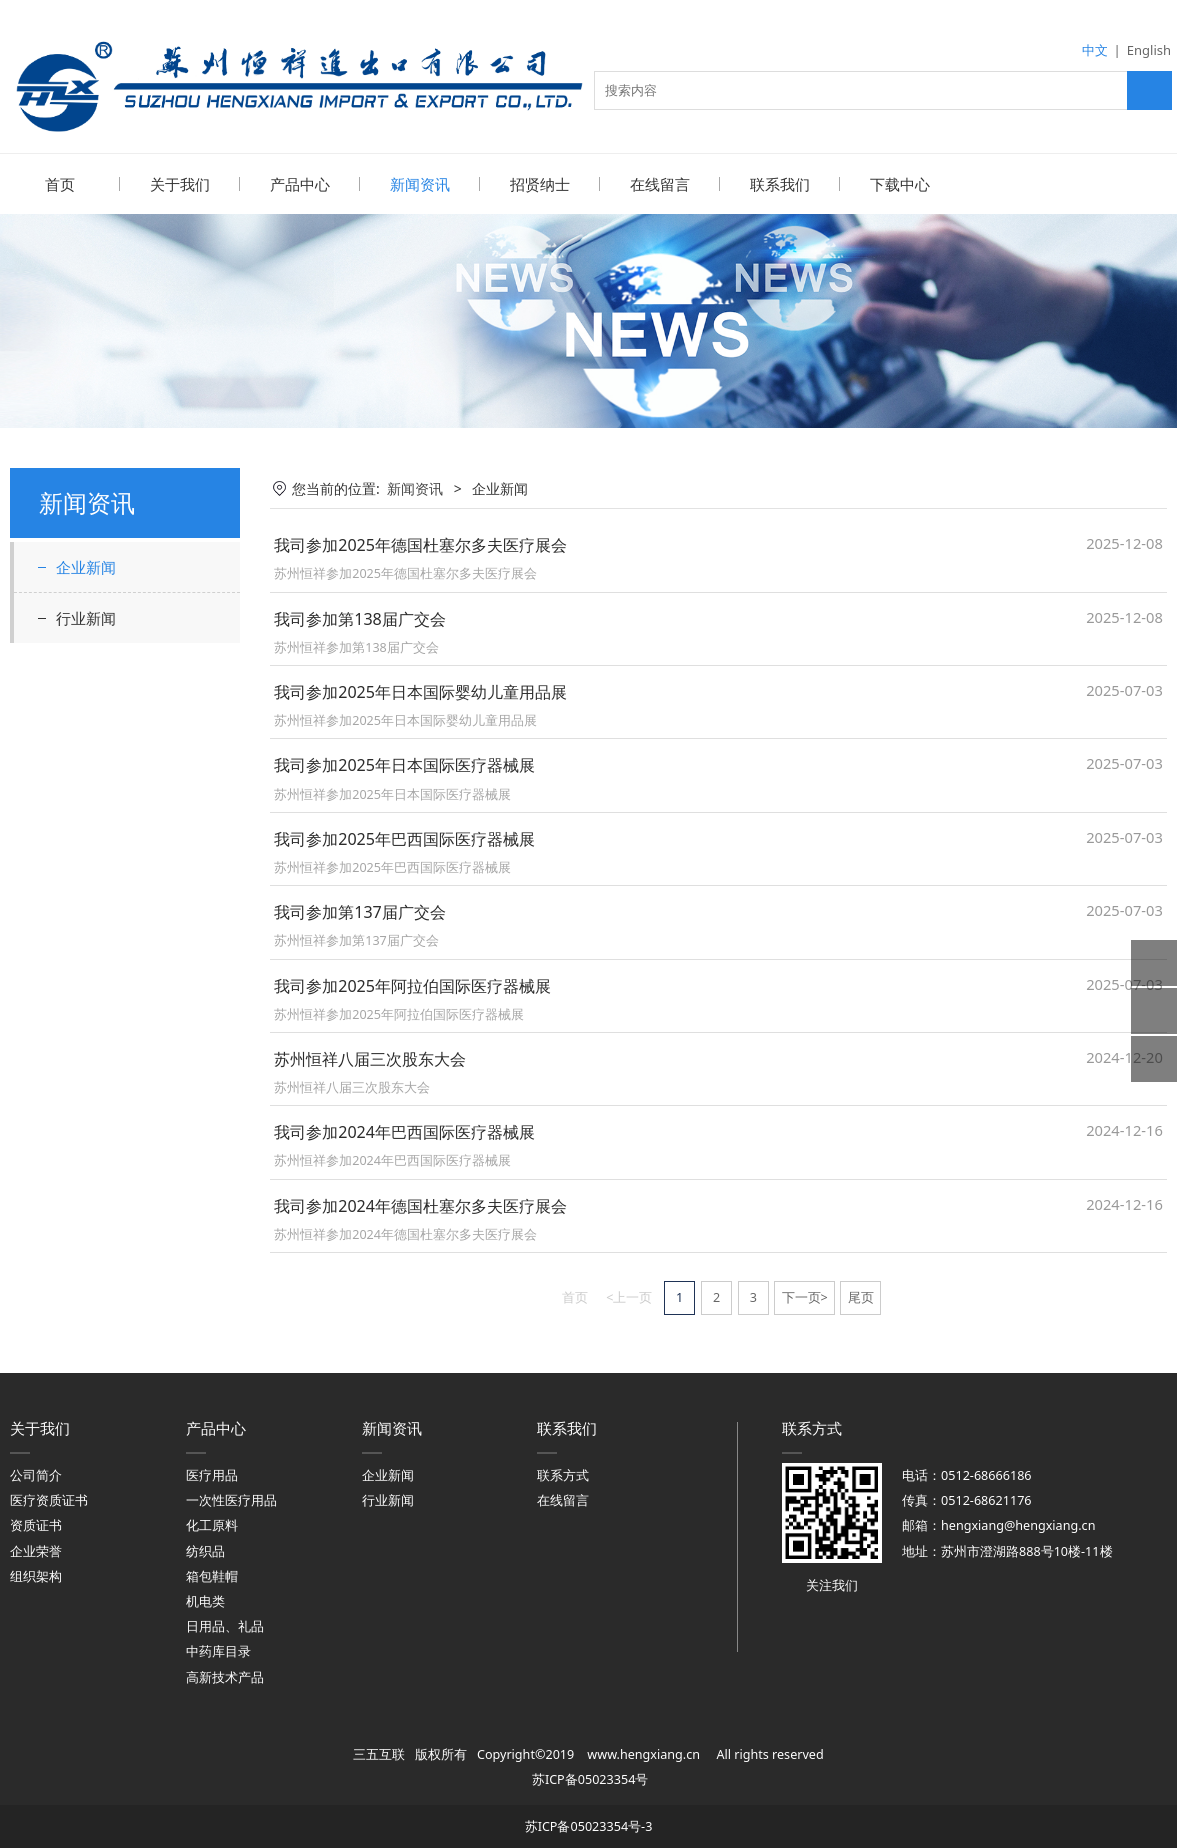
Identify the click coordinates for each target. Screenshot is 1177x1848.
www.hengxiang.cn (643, 1753)
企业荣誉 (36, 1550)
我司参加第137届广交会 (360, 911)
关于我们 (180, 184)
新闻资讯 (420, 184)
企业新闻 (86, 566)
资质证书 (36, 1524)
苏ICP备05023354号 (590, 1778)
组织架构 (36, 1575)
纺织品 (205, 1550)
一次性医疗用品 (231, 1499)
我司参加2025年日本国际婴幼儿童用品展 (420, 691)
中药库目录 (218, 1650)
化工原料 (212, 1524)
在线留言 (660, 184)
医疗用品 (212, 1474)
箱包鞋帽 (212, 1575)
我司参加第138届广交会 (360, 618)
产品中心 (300, 184)
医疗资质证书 (49, 1499)
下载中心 (900, 184)
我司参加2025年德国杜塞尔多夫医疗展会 (420, 544)
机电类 (205, 1600)
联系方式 (563, 1474)
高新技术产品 (225, 1676)
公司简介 (36, 1474)
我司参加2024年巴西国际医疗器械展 (404, 1131)
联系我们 (780, 184)
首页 (60, 184)
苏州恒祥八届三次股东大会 (370, 1058)
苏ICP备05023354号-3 (589, 1825)
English (1149, 50)
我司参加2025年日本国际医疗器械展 (404, 764)
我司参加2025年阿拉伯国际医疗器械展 (412, 985)
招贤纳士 (540, 184)
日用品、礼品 (225, 1625)
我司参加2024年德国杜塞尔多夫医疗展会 (420, 1205)
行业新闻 (86, 617)
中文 (1095, 50)
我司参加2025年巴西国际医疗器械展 (404, 838)
